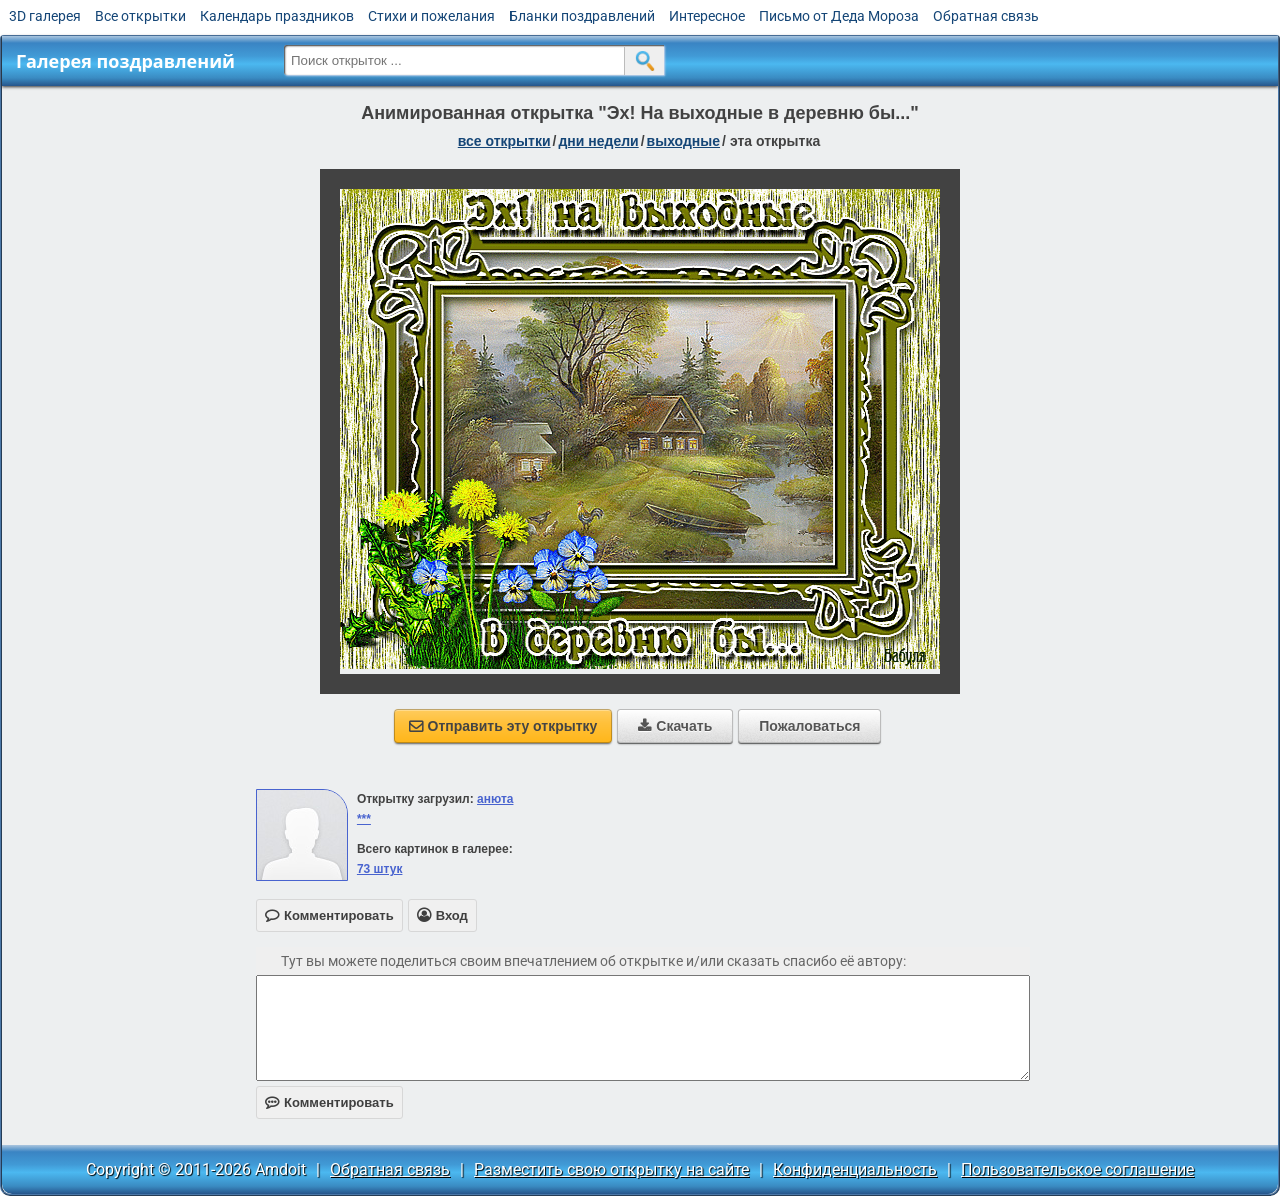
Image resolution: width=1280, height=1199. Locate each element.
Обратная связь (986, 16)
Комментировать (329, 1102)
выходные (683, 141)
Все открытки (140, 16)
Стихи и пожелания (431, 16)
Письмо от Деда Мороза (839, 16)
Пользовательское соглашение (1077, 1169)
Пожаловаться (809, 726)
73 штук (380, 869)
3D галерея (45, 16)
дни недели (598, 141)
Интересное (707, 16)
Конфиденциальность (855, 1169)
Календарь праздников (277, 16)
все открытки (504, 141)
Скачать (675, 726)
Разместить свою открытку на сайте (611, 1169)
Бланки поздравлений (582, 16)
